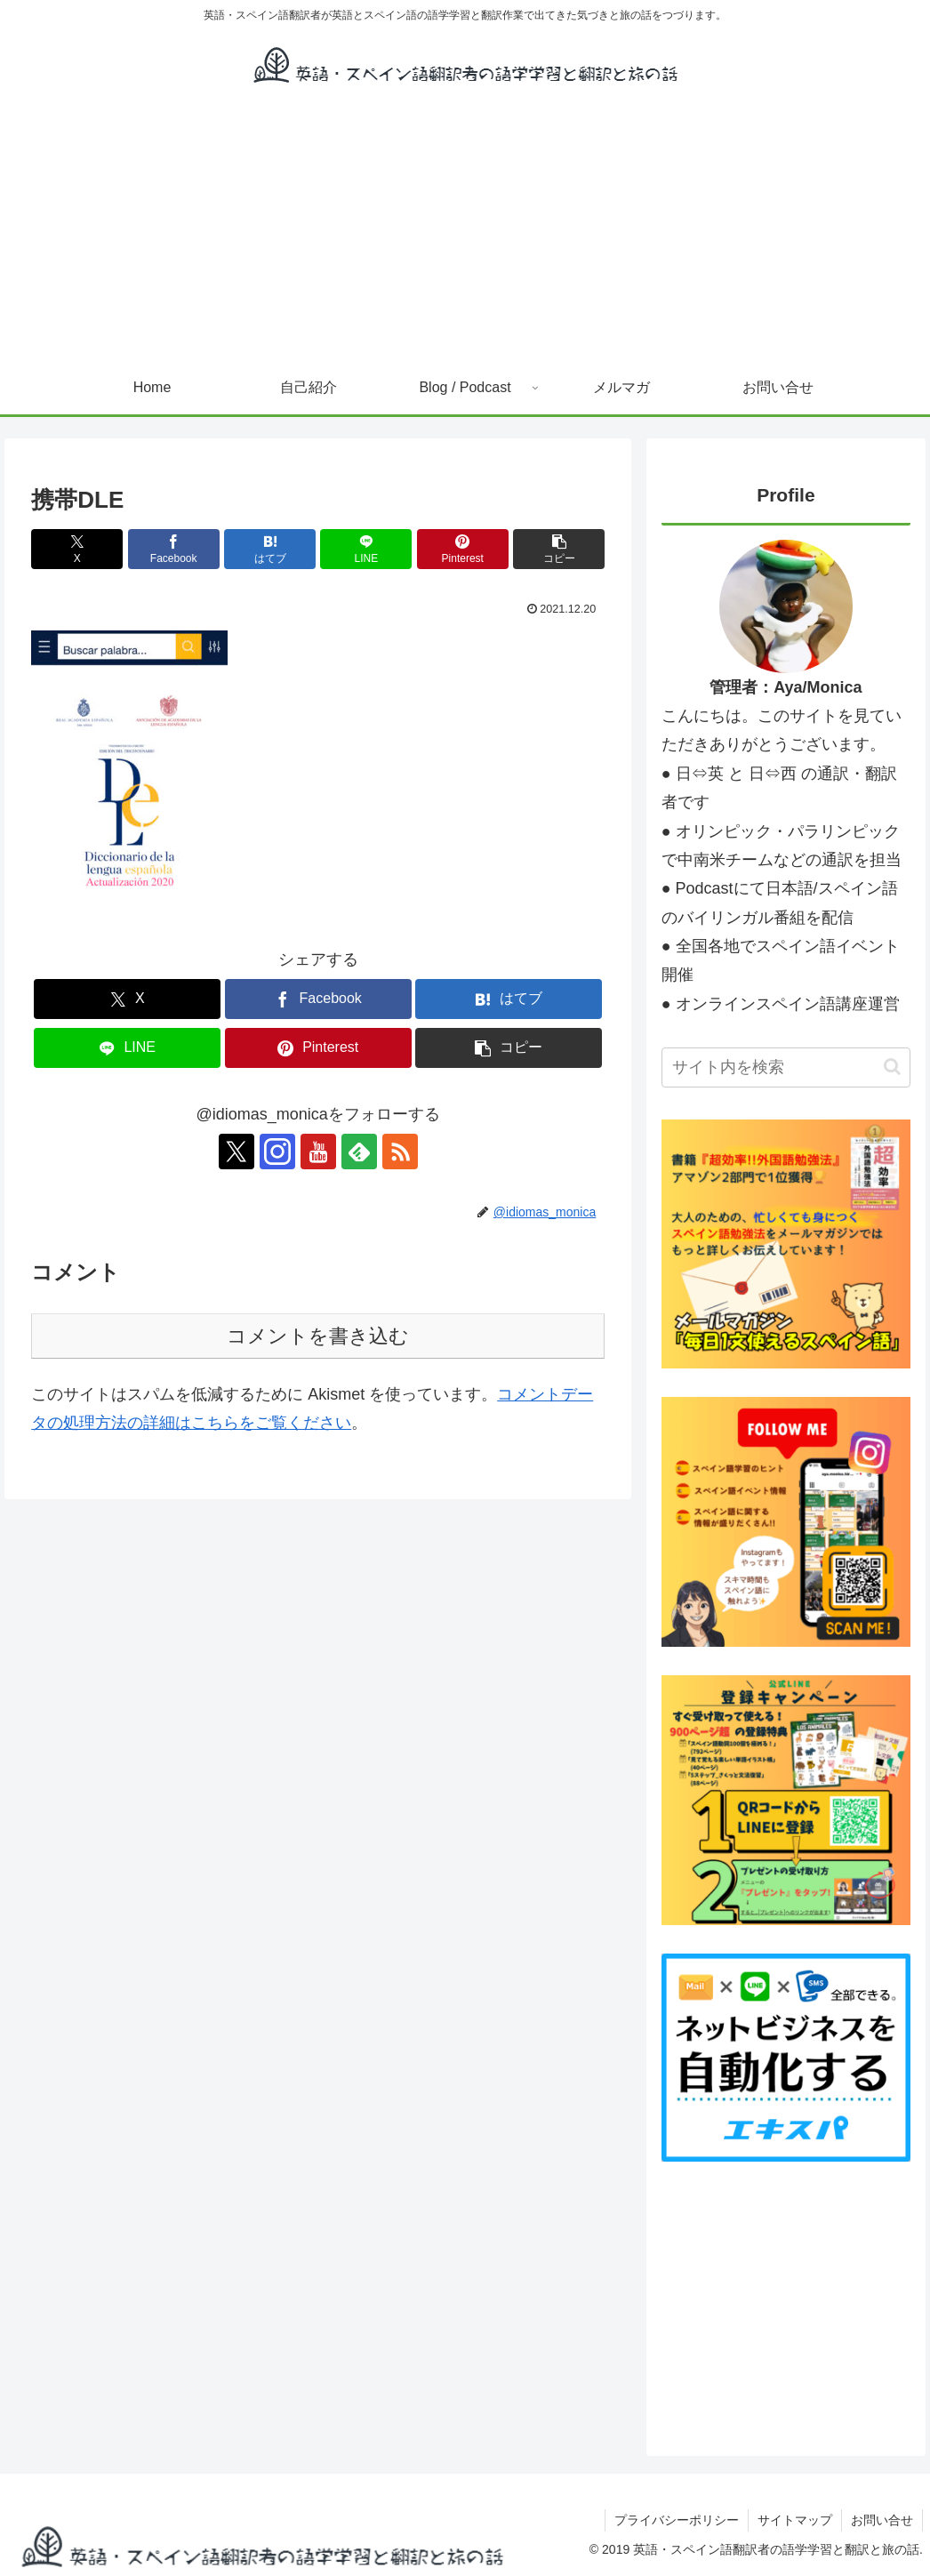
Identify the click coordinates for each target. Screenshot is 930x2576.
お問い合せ (882, 2520)
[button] (559, 549)
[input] (785, 1067)
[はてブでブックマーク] (270, 549)
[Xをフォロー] (236, 1151)
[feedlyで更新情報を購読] (359, 1151)
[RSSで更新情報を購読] (400, 1151)
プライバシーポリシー (676, 2520)
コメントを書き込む (318, 1336)
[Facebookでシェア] (174, 549)
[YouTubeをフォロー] (318, 1151)
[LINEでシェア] (366, 549)
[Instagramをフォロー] (277, 1151)
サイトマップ (795, 2520)
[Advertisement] (465, 227)
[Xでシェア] (77, 549)
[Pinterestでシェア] (463, 549)
